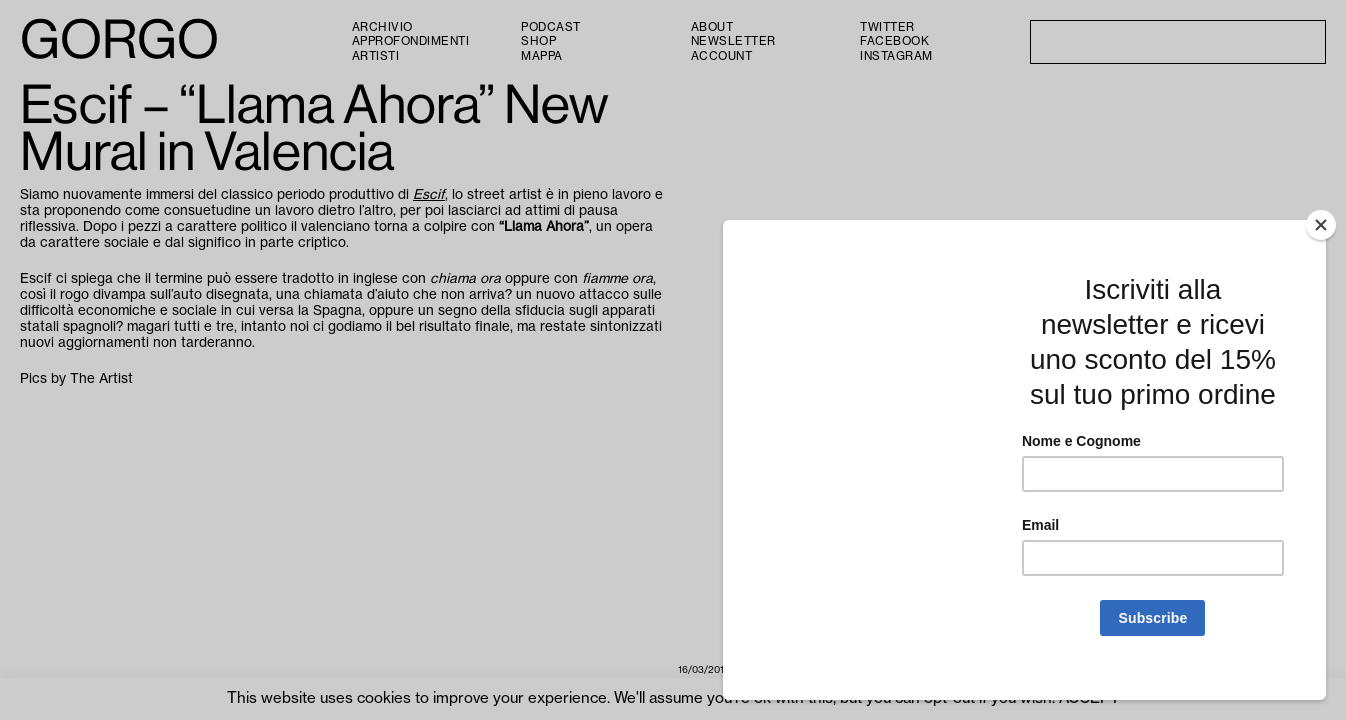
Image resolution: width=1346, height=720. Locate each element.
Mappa (542, 56)
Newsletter (733, 41)
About (712, 27)
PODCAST (551, 27)
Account (722, 56)
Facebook (894, 41)
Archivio (382, 27)
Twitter (887, 27)
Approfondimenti (411, 41)
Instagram (896, 56)
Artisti (376, 56)
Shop (538, 41)
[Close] (1321, 247)
